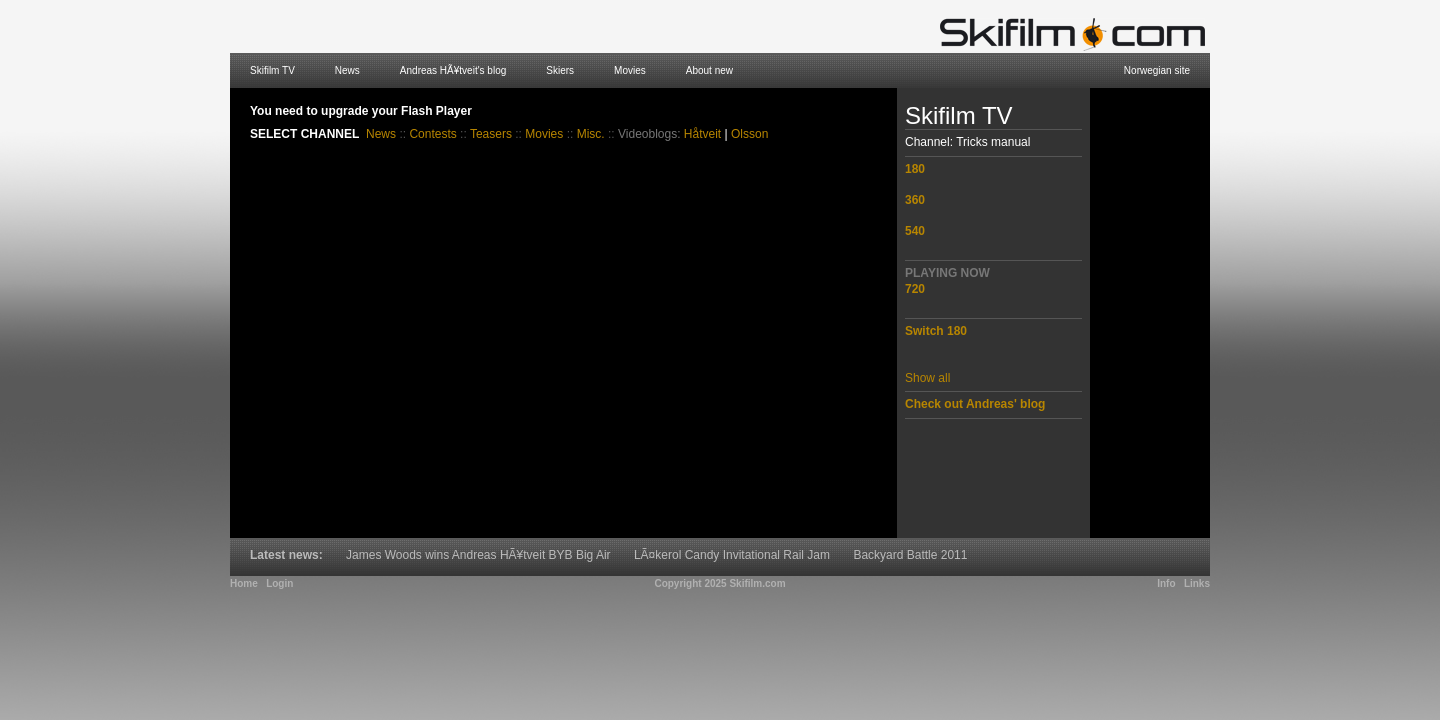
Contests (432, 134)
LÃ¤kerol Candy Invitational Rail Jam (732, 555)
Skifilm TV (272, 70)
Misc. (591, 134)
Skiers (560, 70)
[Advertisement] (1150, 313)
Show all (927, 378)
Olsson (749, 134)
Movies (630, 70)
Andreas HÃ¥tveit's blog (453, 70)
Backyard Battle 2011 (910, 555)
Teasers (491, 134)
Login (279, 583)
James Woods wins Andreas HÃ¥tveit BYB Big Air (478, 555)
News (347, 70)
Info (1166, 583)
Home (244, 583)
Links (1197, 583)
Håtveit (702, 134)
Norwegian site (1157, 70)
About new (709, 70)
